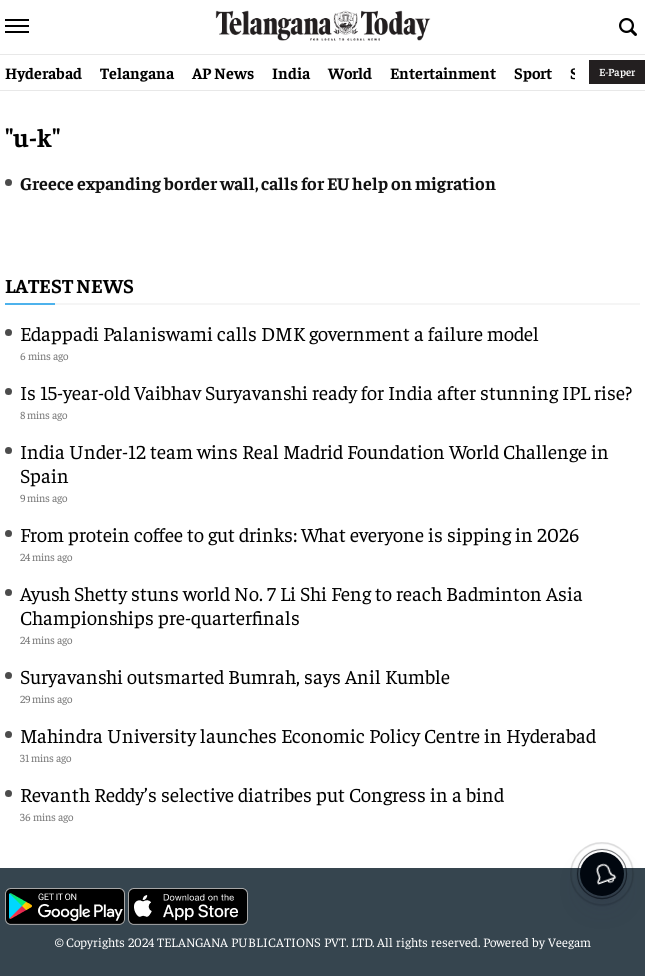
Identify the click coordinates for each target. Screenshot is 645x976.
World (350, 72)
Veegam (569, 941)
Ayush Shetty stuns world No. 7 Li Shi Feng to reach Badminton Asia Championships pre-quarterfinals (301, 604)
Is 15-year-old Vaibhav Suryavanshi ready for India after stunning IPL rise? (326, 391)
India (291, 72)
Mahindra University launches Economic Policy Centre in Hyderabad (308, 734)
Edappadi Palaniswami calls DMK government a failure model (279, 332)
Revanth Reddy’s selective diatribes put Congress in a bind (262, 793)
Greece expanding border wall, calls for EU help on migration (258, 182)
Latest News (69, 284)
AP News (223, 72)
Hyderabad (43, 72)
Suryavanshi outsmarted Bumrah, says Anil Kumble (235, 675)
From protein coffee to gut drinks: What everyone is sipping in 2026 (299, 533)
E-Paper (617, 71)
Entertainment (443, 72)
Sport (533, 72)
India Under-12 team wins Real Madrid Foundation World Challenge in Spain (314, 462)
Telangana (137, 72)
